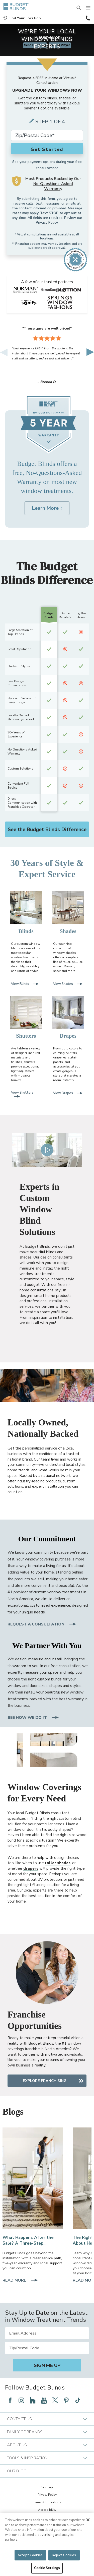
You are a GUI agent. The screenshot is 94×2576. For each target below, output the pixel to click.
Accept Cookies (30, 2555)
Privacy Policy (47, 222)
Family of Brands (47, 2432)
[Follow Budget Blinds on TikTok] (78, 2400)
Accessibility (47, 2510)
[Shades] (68, 913)
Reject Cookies (64, 2555)
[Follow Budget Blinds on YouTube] (44, 2400)
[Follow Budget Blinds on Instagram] (21, 2400)
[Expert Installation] (33, 2178)
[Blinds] (26, 913)
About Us (47, 2445)
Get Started (47, 149)
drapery (30, 1868)
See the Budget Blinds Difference (47, 829)
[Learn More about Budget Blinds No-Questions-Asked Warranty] (47, 508)
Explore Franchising (44, 2080)
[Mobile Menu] (88, 8)
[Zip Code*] (47, 135)
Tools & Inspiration (47, 2458)
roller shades (57, 1862)
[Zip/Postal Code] (47, 2348)
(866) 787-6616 (88, 18)
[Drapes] (68, 1018)
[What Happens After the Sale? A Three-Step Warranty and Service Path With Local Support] (33, 2240)
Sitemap (47, 2487)
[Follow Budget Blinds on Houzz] (33, 2400)
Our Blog (16, 2471)
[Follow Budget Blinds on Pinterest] (66, 2400)
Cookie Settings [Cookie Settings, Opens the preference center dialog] (47, 2568)
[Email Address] (47, 2333)
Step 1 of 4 (50, 121)
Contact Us (47, 2419)
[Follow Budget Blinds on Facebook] (10, 2400)
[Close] (87, 2519)
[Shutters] (26, 1018)
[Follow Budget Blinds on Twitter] (55, 2400)
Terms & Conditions (47, 2502)
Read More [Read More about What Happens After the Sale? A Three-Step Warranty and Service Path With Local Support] (21, 2281)
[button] (22, 18)
